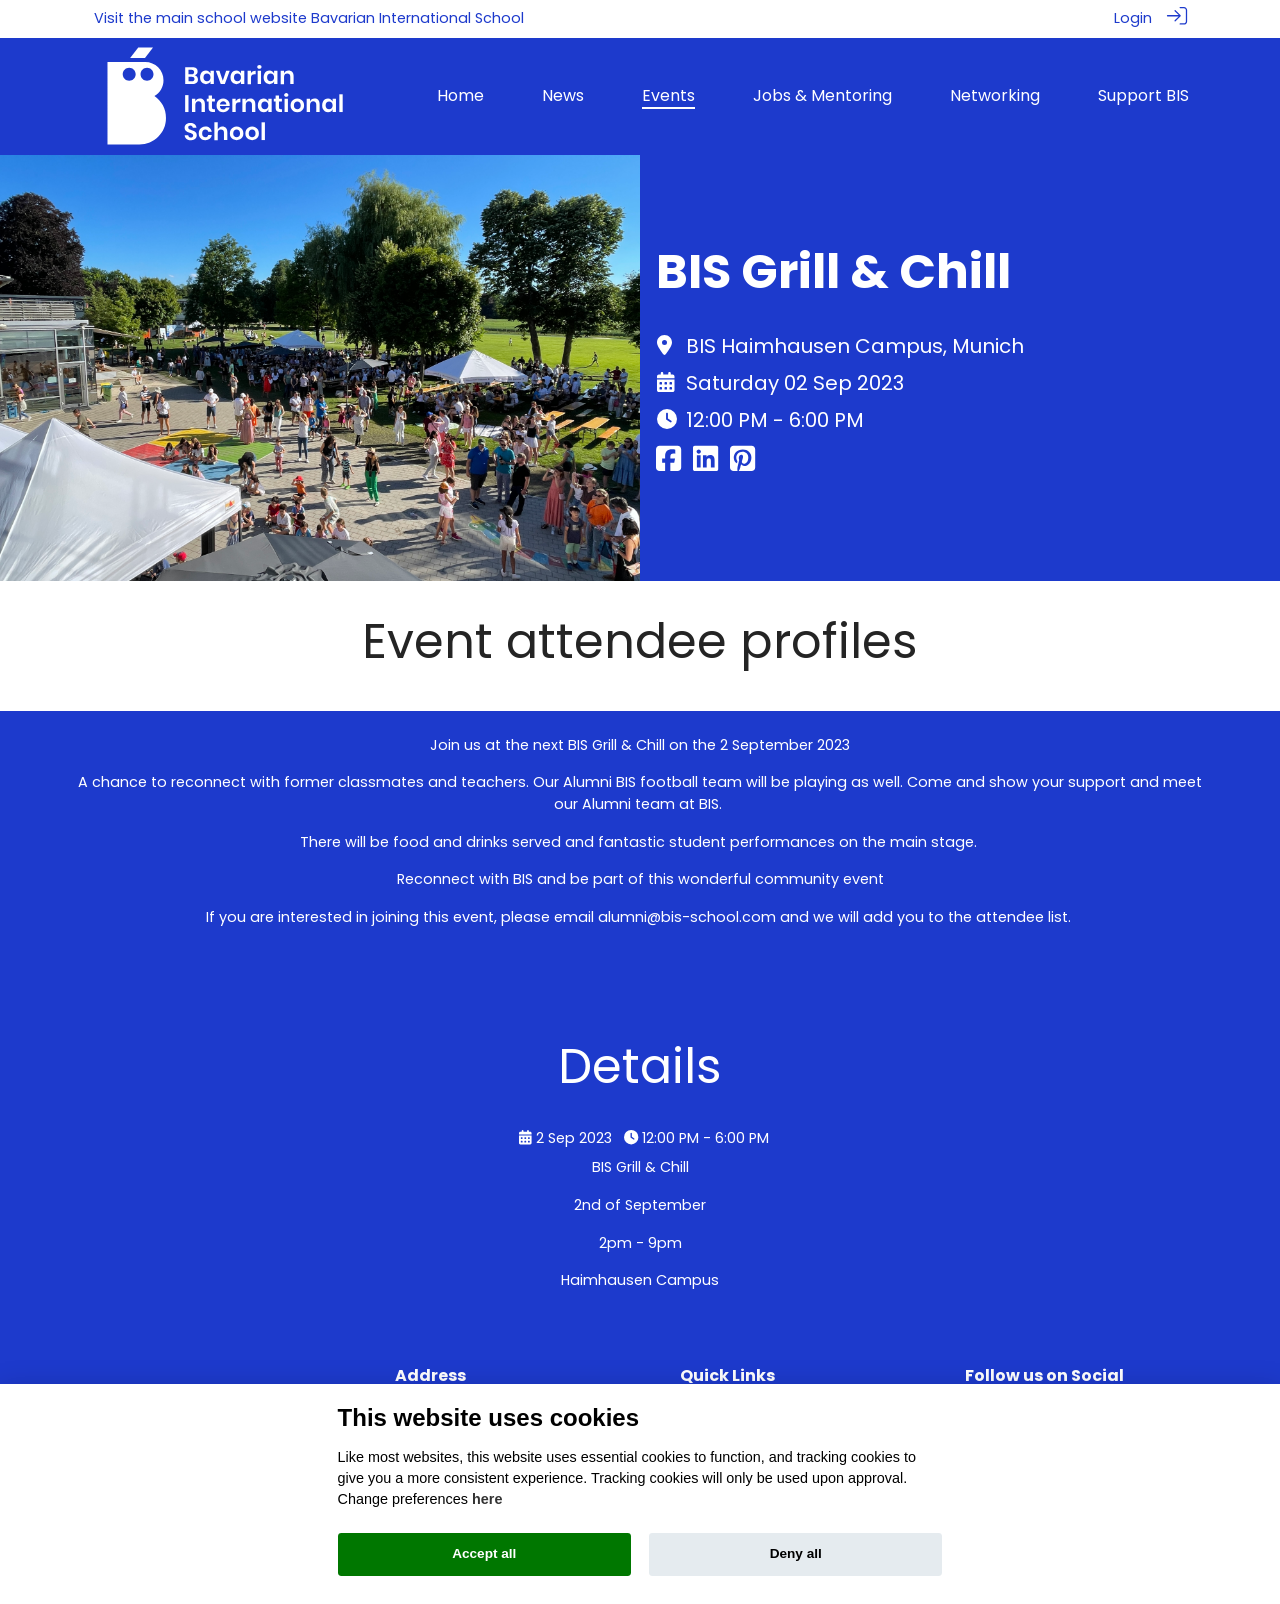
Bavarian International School (417, 18)
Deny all (796, 1553)
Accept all (484, 1553)
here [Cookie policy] (487, 1499)
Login (1133, 18)
